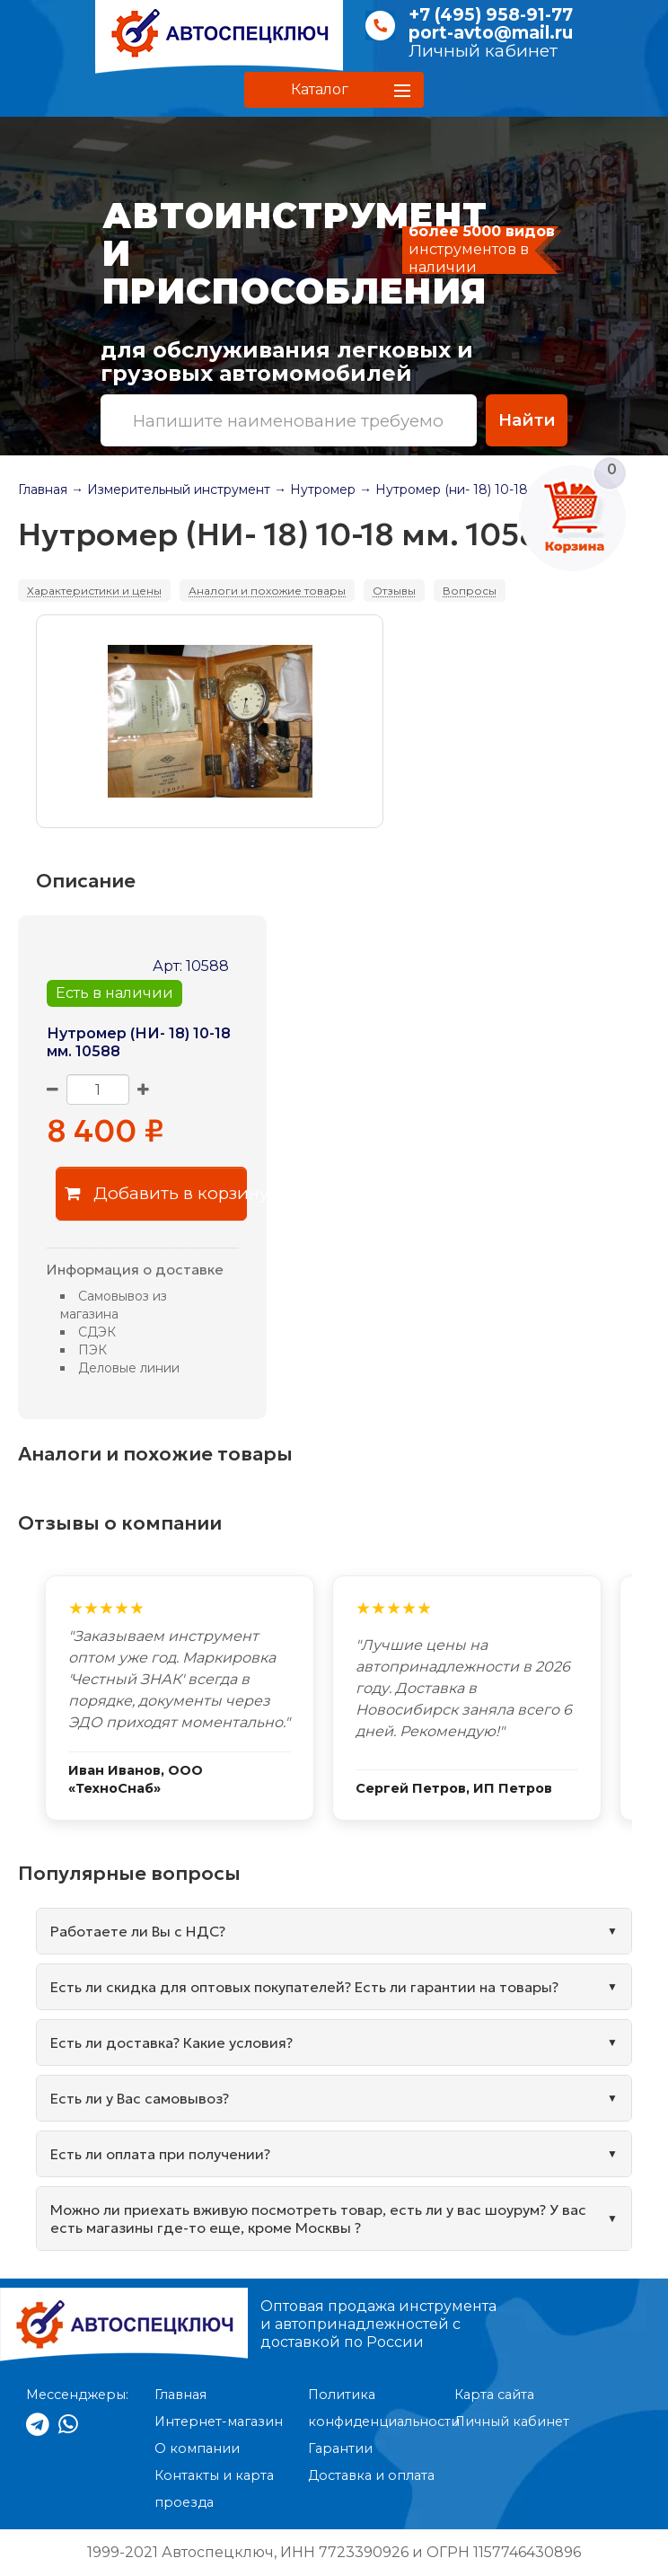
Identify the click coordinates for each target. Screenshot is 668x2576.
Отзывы (394, 590)
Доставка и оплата (371, 2475)
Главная (42, 489)
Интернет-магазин (218, 2421)
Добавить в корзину (156, 1193)
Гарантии (340, 2448)
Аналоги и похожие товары (267, 590)
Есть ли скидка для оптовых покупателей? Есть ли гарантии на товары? (304, 1987)
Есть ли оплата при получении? (160, 2154)
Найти (527, 420)
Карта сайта (494, 2394)
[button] (334, 90)
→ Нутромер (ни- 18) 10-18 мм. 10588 (476, 489)
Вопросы (470, 590)
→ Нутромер (315, 489)
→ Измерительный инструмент (170, 489)
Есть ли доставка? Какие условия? (171, 2042)
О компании (197, 2448)
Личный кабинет (483, 50)
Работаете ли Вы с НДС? (137, 1931)
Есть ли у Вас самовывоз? (139, 2098)
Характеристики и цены (94, 590)
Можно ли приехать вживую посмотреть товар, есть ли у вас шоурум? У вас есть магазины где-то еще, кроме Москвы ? (318, 2218)
